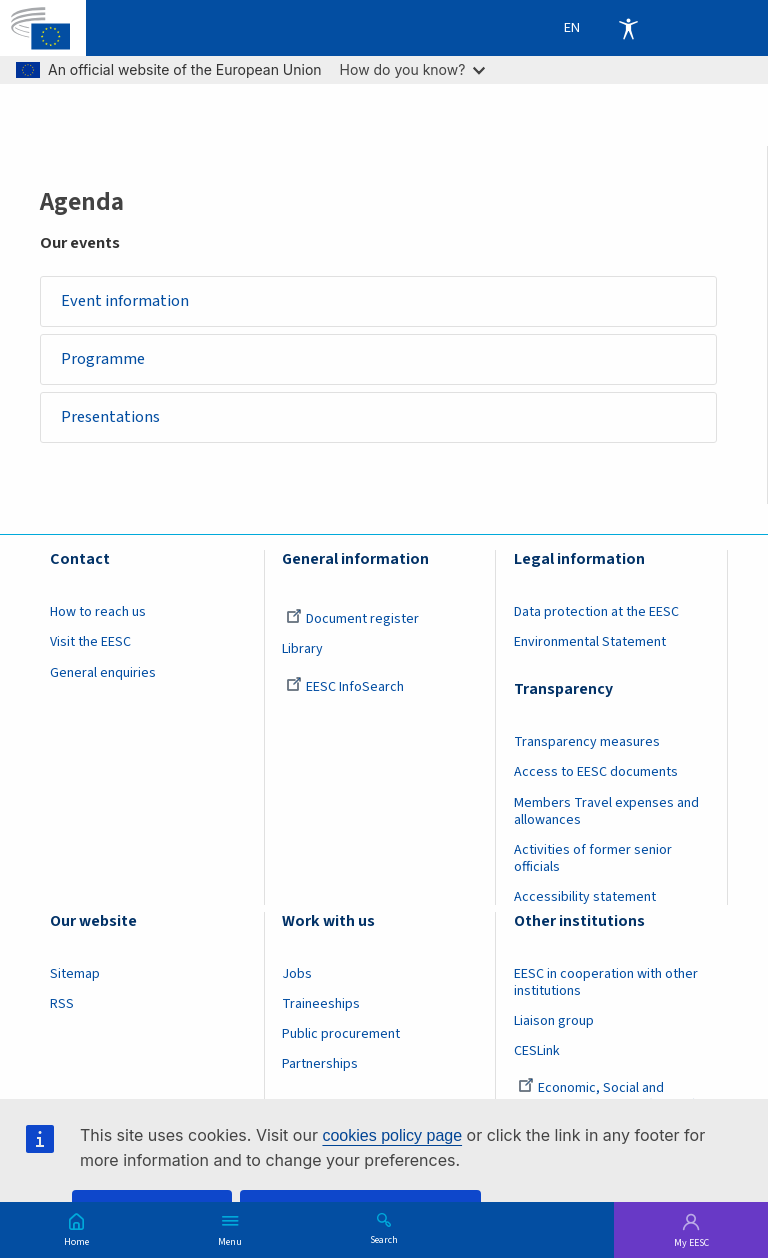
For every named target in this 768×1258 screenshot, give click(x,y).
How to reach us (98, 613)
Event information (126, 301)
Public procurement (341, 1035)
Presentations (111, 418)
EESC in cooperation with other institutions (606, 982)
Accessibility (628, 28)
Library (302, 650)
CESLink (537, 1052)
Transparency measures (587, 743)
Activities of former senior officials (593, 858)
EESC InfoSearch (345, 687)
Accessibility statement (585, 897)
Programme (104, 359)
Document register (352, 620)
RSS (62, 1004)
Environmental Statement (590, 643)
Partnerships (320, 1065)
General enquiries (103, 673)
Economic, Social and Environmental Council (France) (607, 1097)
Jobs (297, 974)
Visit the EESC (90, 643)
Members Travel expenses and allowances (606, 811)
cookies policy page (392, 1135)
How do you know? (413, 69)
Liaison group (554, 1021)
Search (384, 1239)
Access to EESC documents (596, 773)
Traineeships (321, 1004)
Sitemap (75, 974)
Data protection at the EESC (596, 613)
